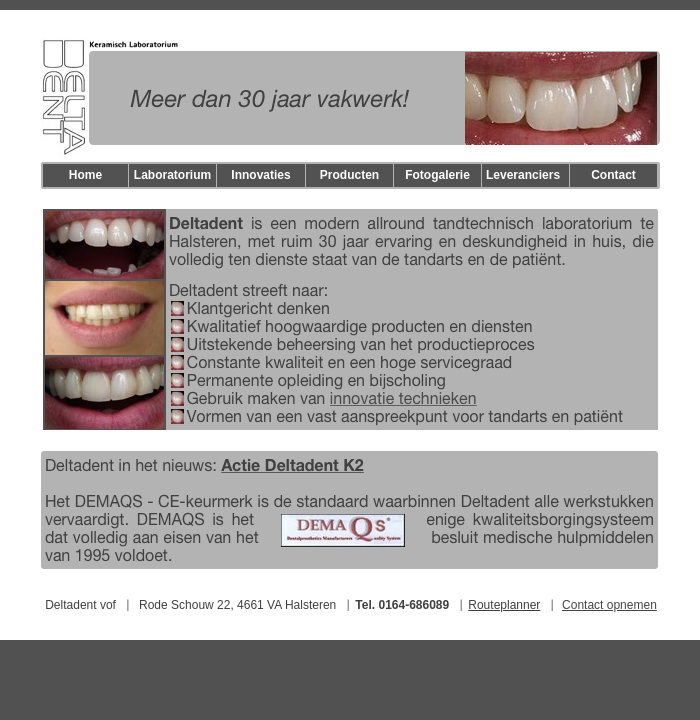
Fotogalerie (437, 175)
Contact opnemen (609, 605)
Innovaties (260, 175)
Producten (349, 175)
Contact (613, 175)
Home (85, 175)
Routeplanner (504, 605)
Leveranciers (523, 175)
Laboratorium (172, 175)
